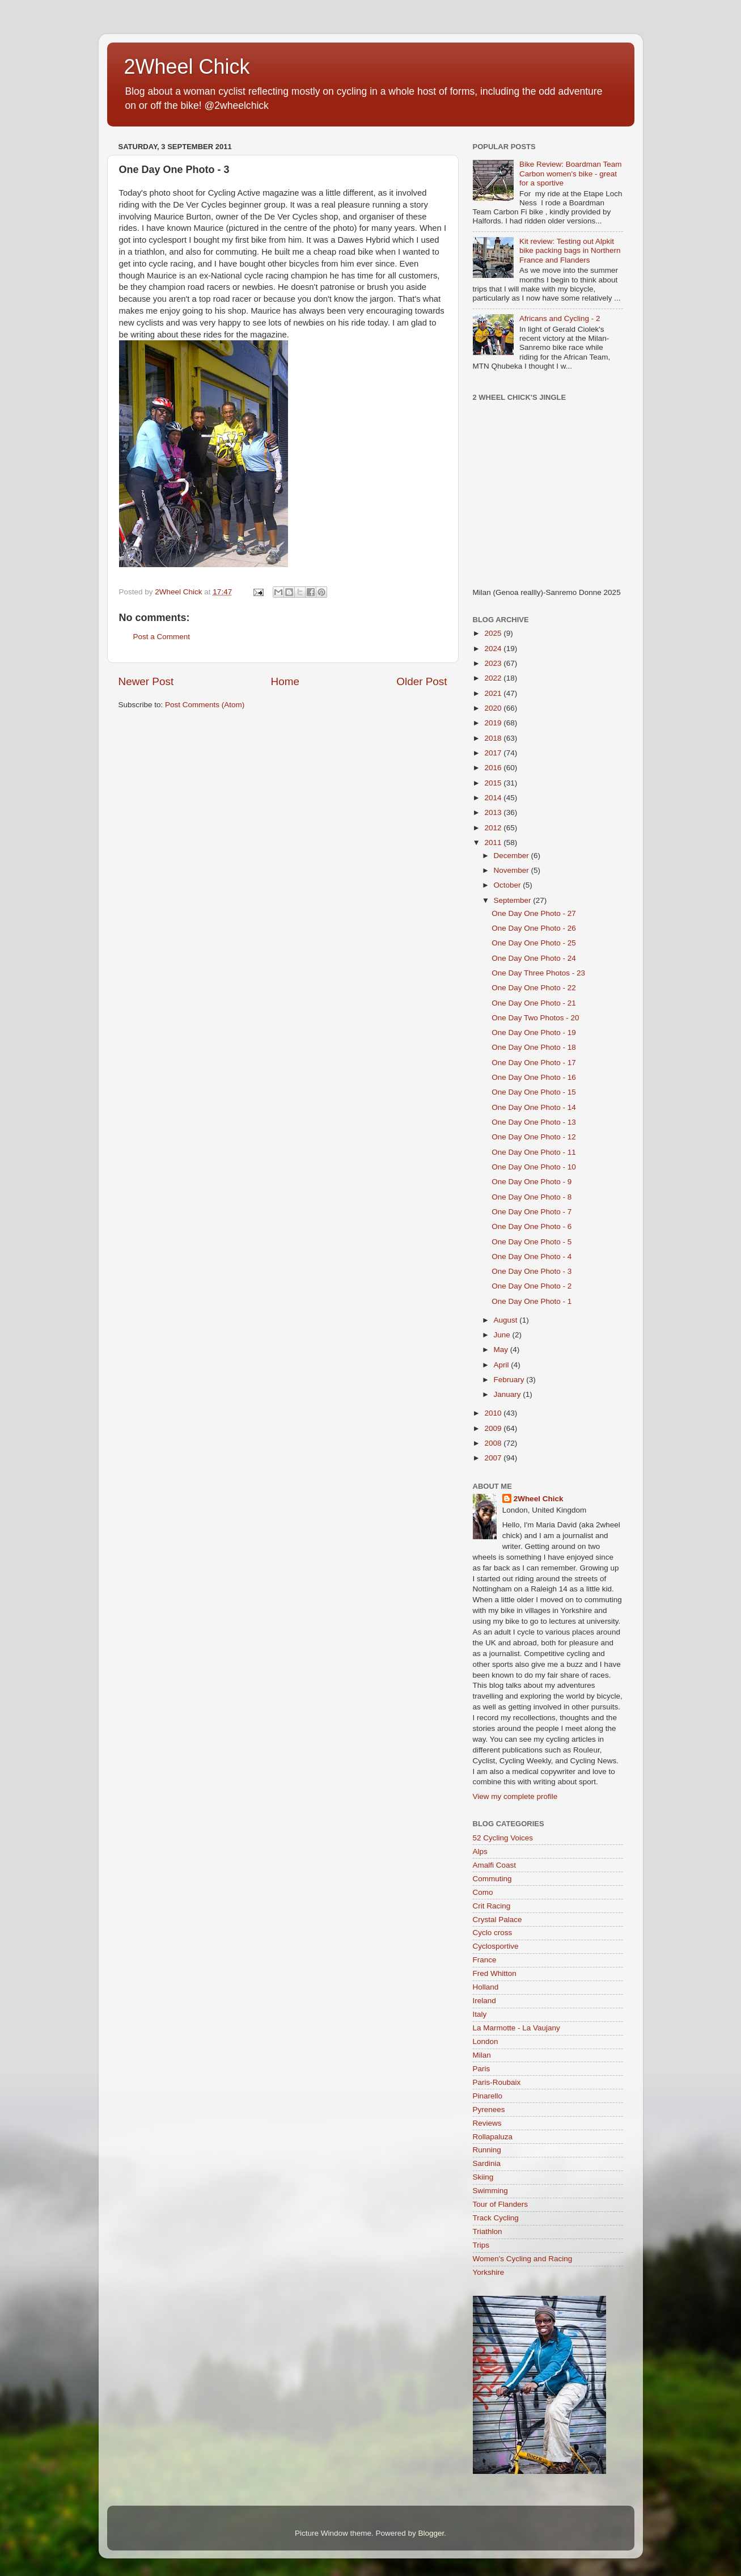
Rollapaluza (493, 2136)
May (502, 1349)
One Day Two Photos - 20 (535, 1017)
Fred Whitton (494, 1973)
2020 (493, 708)
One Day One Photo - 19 (534, 1032)
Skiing (483, 2177)
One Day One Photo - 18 (534, 1047)
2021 (493, 693)
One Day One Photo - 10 (534, 1167)
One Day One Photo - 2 (531, 1286)
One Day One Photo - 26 (534, 928)
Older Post (421, 681)
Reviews (487, 2123)
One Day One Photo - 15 (534, 1092)
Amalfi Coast (494, 1865)
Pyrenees (489, 2109)
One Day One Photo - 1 (531, 1301)
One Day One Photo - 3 (531, 1271)
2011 (493, 842)
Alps (480, 1851)
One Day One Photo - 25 (534, 943)
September (513, 900)
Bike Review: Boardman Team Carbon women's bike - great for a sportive (570, 173)
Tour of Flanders (500, 2204)
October (508, 885)
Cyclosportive (496, 1946)
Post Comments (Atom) (204, 704)
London (485, 2041)
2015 (493, 783)
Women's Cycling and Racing (523, 2258)
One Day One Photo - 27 (534, 913)
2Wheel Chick (187, 66)
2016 (493, 767)
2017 (493, 753)
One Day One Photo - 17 (534, 1062)
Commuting (492, 1878)
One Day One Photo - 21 (534, 1003)
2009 (493, 1428)
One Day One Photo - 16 (534, 1077)
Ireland (484, 2000)
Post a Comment (161, 636)
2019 (493, 723)
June (503, 1335)
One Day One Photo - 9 (531, 1181)
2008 (493, 1443)
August (507, 1320)
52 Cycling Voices (503, 1838)
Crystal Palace (497, 1919)
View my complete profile (515, 1796)
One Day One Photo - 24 (534, 958)
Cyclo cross (493, 1932)
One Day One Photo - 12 (534, 1137)
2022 (493, 678)
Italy (480, 2014)
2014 (493, 797)
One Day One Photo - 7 (531, 1211)
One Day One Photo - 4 (531, 1256)
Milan (482, 2055)
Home (285, 681)
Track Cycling (496, 2218)
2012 (493, 828)
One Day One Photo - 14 (534, 1107)
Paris (481, 2068)
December (512, 855)
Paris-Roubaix (497, 2082)
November (512, 870)
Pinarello (488, 2096)
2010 (493, 1413)
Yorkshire (489, 2272)
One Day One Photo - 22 (534, 987)
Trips (481, 2245)
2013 (493, 812)
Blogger (431, 2533)
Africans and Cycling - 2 (559, 318)
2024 (493, 648)
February (510, 1379)
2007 (493, 1458)
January (508, 1394)
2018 (493, 738)
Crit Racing (492, 1906)
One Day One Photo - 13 (534, 1122)
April (502, 1365)
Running (487, 2150)
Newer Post (146, 681)
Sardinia (487, 2163)
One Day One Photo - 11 (534, 1152)
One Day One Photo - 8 (531, 1197)
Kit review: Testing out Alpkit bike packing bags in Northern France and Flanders (570, 250)
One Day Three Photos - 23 (538, 973)
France (485, 1960)
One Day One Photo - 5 (531, 1242)
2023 (493, 663)
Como (483, 1892)
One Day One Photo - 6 (531, 1226)
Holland (486, 1987)
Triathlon (487, 2231)
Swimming (490, 2190)
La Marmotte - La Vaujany (516, 2028)
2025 (493, 633)
